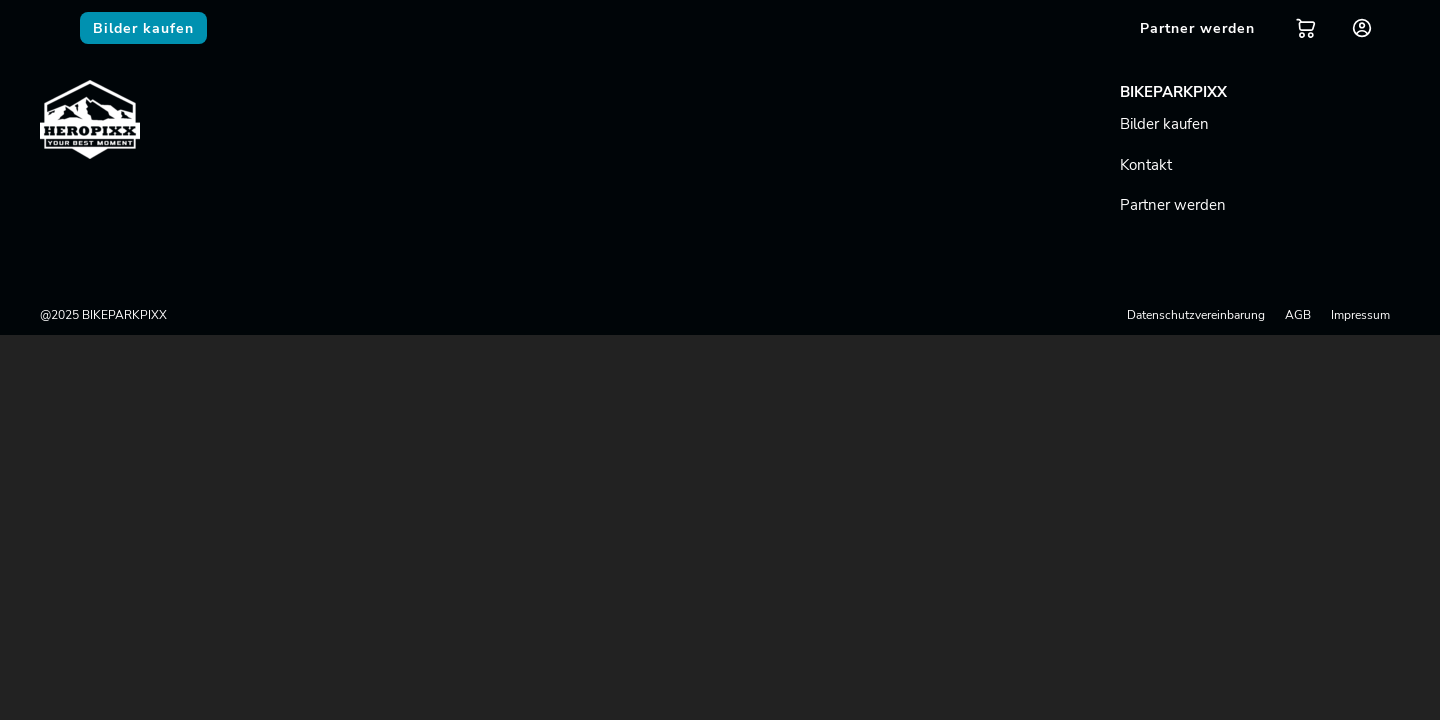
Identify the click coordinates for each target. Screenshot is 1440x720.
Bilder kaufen (1164, 124)
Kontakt (1146, 165)
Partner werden (1173, 205)
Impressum (1360, 315)
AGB (1298, 315)
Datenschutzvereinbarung (1196, 315)
